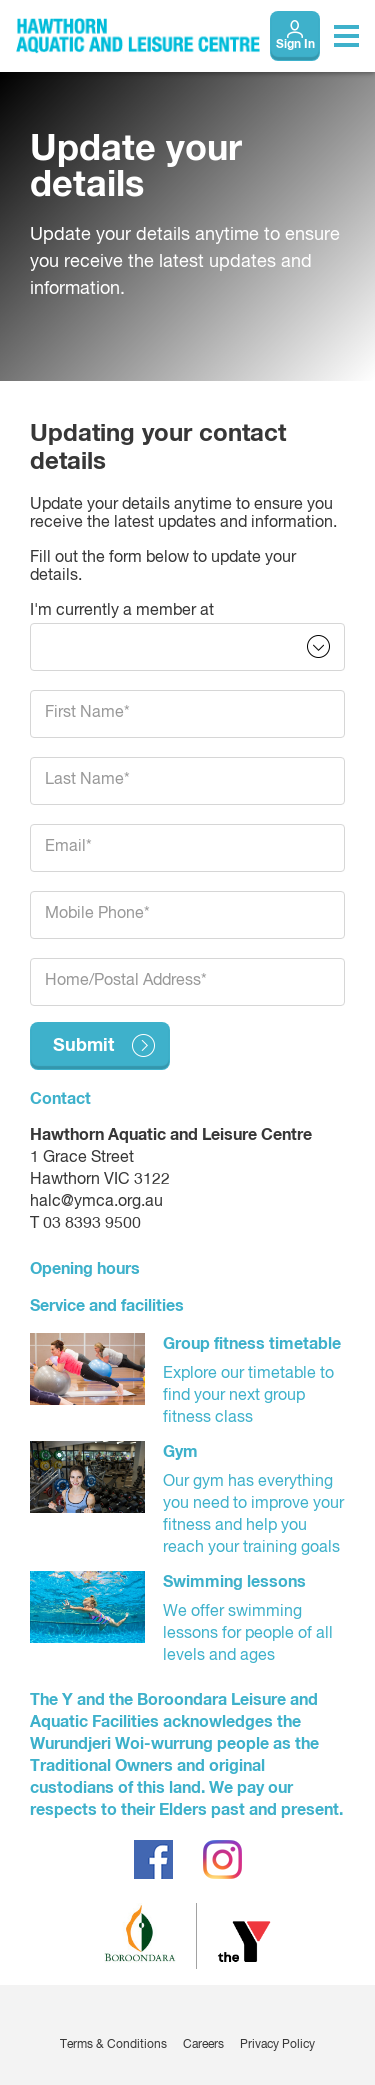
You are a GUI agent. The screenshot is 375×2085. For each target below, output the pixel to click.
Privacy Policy (277, 2045)
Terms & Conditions (113, 2045)
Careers (203, 2045)
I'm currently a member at (122, 611)
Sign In (295, 45)
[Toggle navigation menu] (346, 36)
